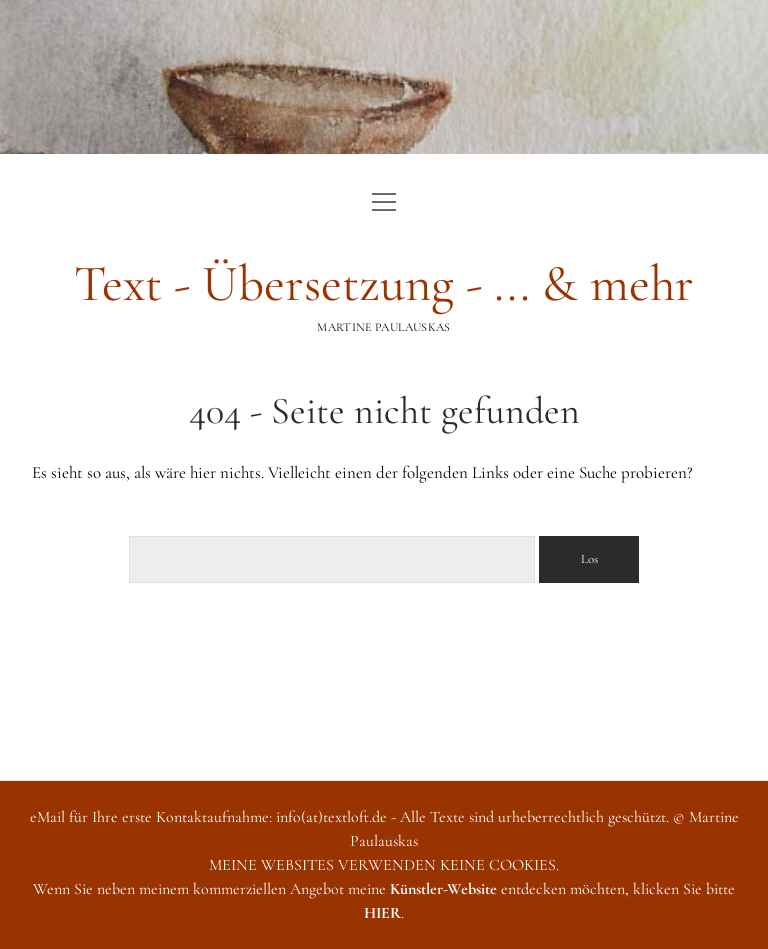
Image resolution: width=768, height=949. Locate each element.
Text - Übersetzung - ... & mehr (384, 284)
